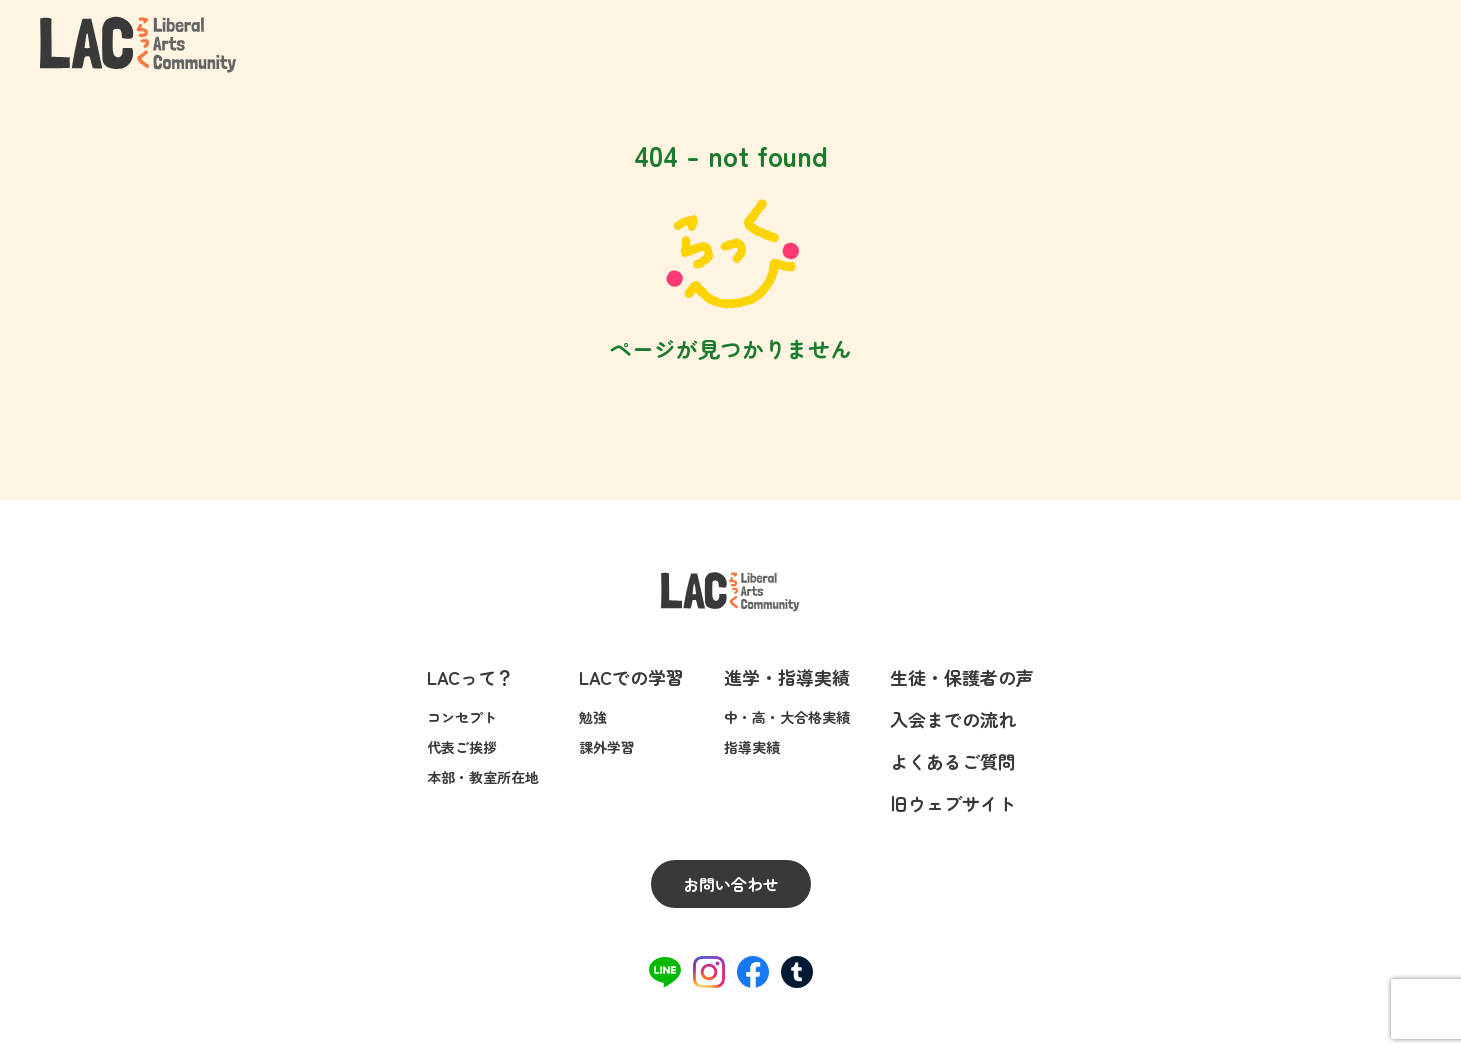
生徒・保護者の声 (962, 677)
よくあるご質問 (953, 761)
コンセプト (462, 717)
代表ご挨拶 (462, 747)
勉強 (593, 717)
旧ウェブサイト (953, 803)
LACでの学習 (631, 677)
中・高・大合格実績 (787, 717)
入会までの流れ (953, 719)
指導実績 (752, 747)
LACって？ (470, 677)
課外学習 (607, 747)
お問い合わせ (731, 884)
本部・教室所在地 (483, 777)
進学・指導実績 (787, 677)
